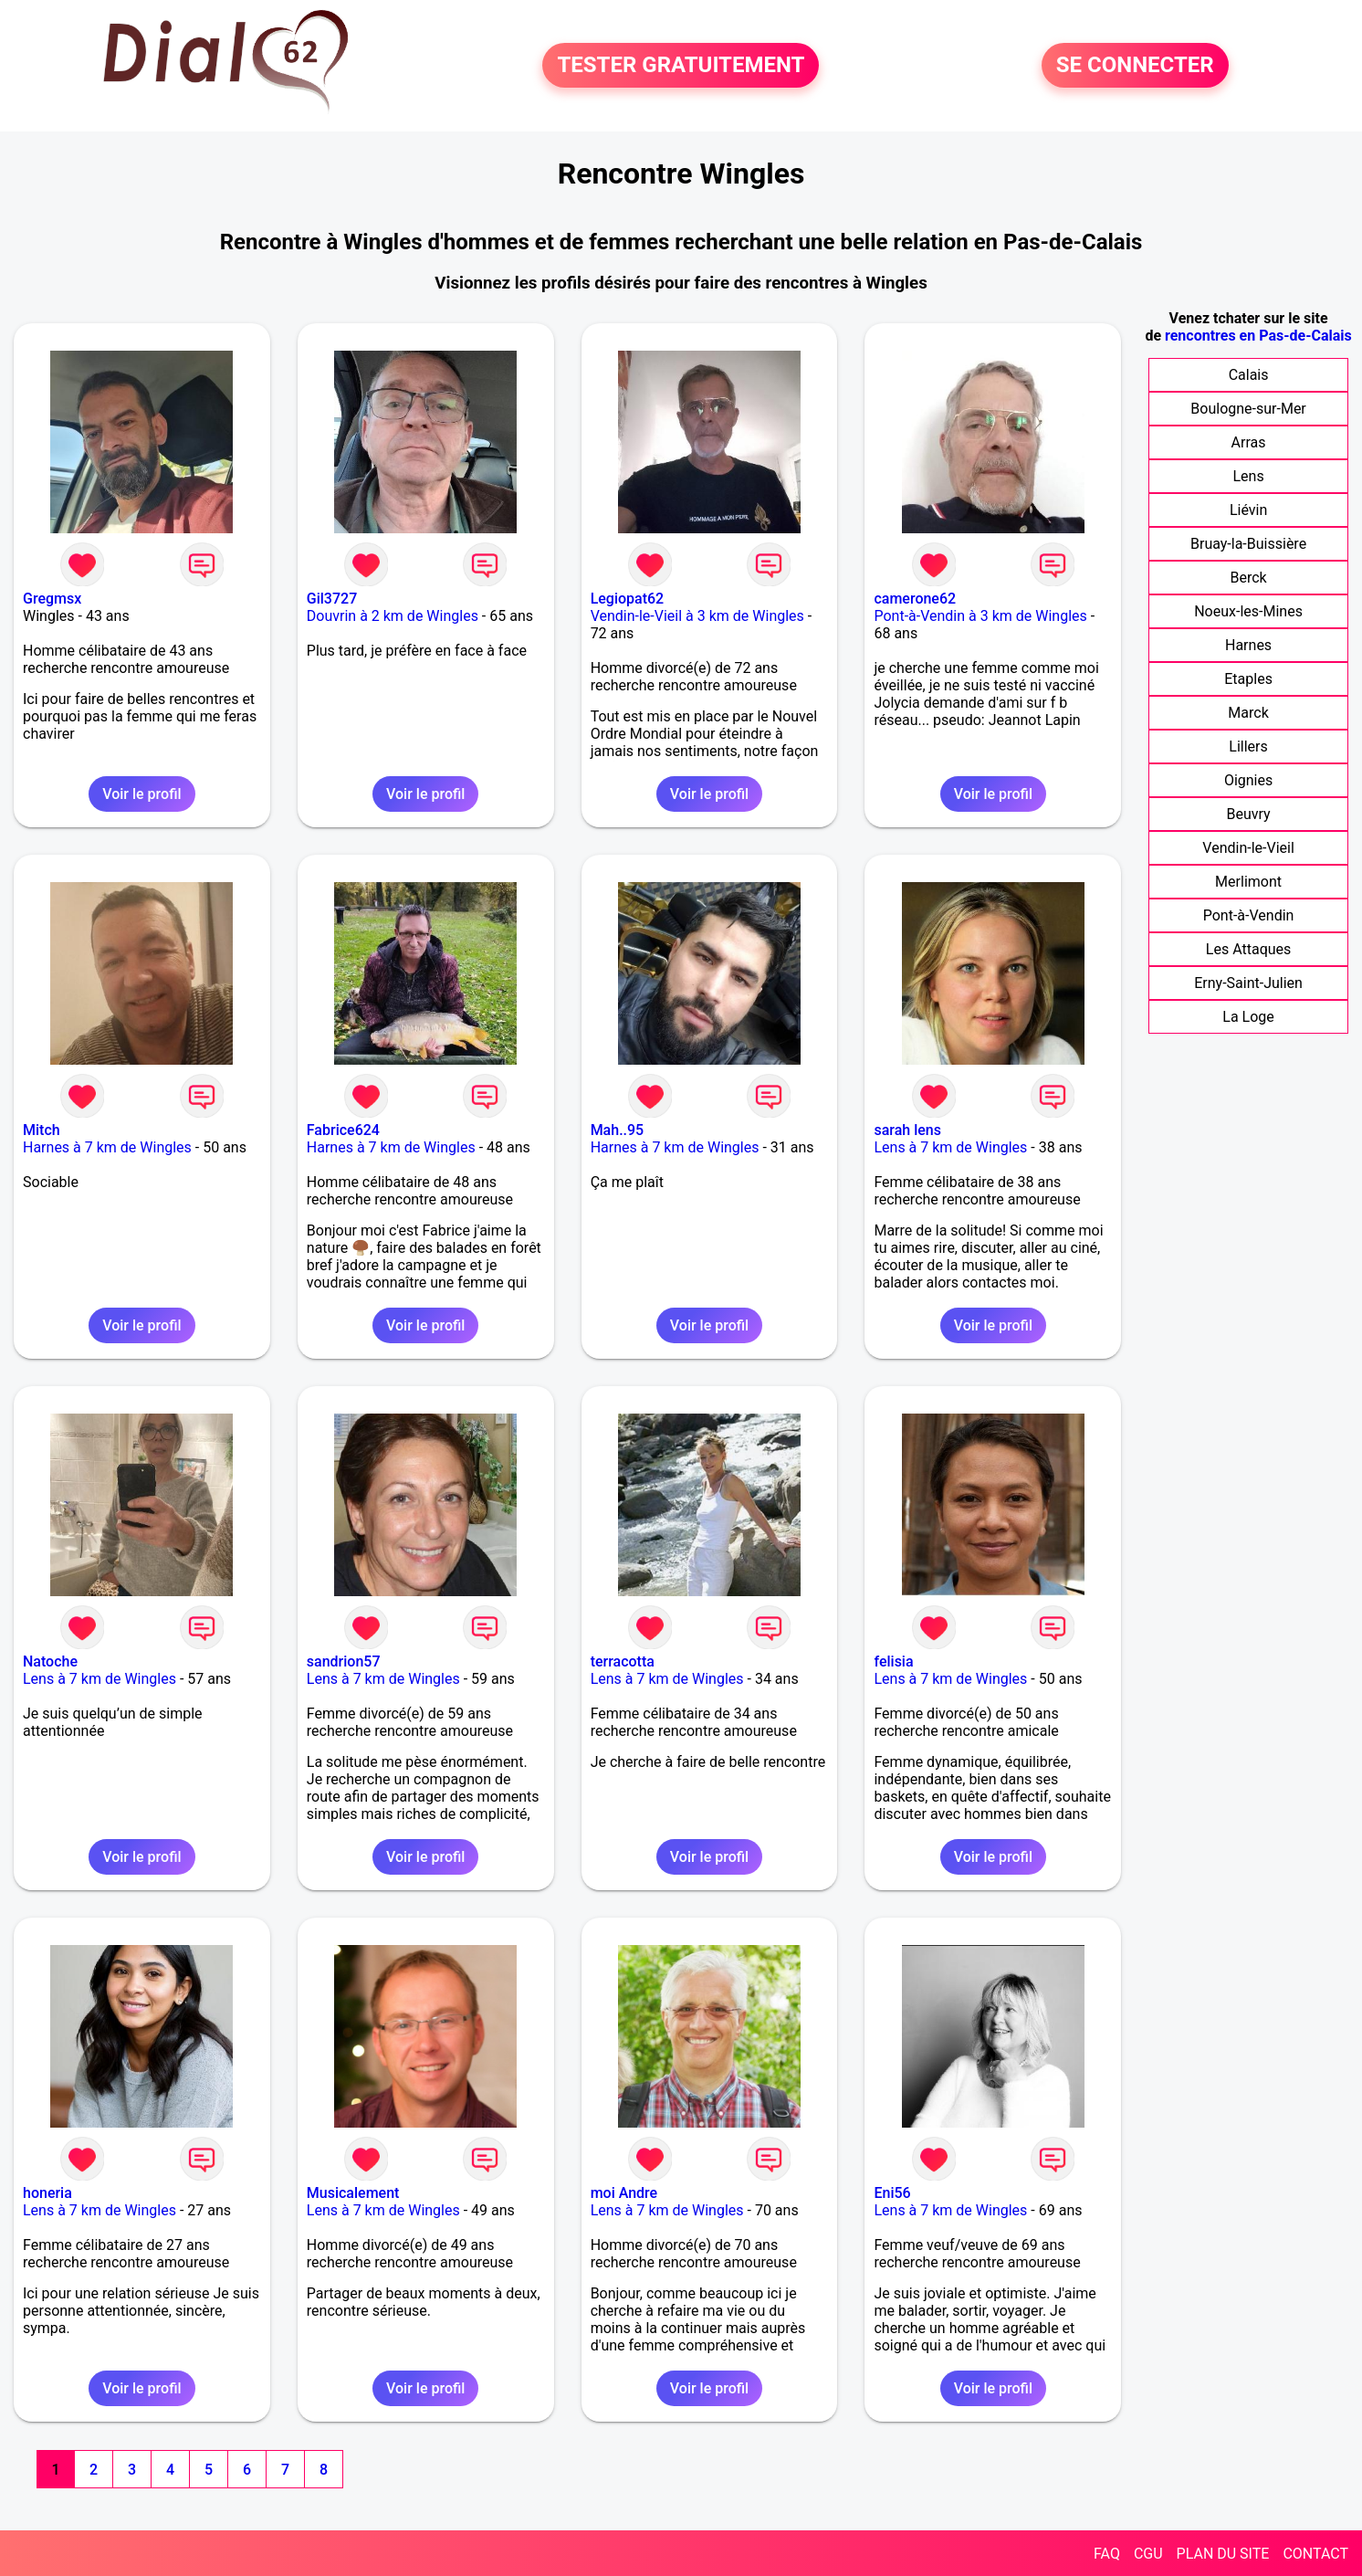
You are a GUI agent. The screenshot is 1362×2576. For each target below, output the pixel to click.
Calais (1249, 375)
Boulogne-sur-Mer (1247, 408)
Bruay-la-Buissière (1248, 543)
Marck (1248, 712)
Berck (1248, 577)
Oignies (1248, 780)
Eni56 (892, 2193)
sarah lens (907, 1130)
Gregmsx (52, 598)
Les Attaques (1248, 949)
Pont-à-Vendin (1248, 915)
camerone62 (915, 598)
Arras (1248, 442)
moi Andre (624, 2193)
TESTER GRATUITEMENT (680, 66)
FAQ (1107, 2553)
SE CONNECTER (1135, 66)
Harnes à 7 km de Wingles (107, 1147)
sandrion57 (344, 1661)
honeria (47, 2193)
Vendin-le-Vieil (1248, 848)
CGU (1148, 2553)
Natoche (50, 1661)
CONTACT (1315, 2553)
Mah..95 (617, 1130)
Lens (1247, 476)
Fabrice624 (343, 1130)
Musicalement (353, 2193)
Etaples (1248, 679)
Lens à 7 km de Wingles (950, 1147)
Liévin (1248, 510)
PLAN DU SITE (1223, 2553)
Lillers (1248, 746)
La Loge (1248, 1016)
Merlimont (1248, 881)
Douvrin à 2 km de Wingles (392, 616)
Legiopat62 (628, 598)
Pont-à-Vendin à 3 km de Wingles (980, 616)
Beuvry (1248, 814)
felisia (893, 1661)
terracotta (623, 1661)
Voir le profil (141, 794)
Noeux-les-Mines (1248, 611)
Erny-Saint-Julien (1248, 983)
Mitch (41, 1130)
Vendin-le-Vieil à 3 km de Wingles (697, 616)
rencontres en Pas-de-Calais (1258, 335)
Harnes (1248, 645)
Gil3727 (332, 598)
